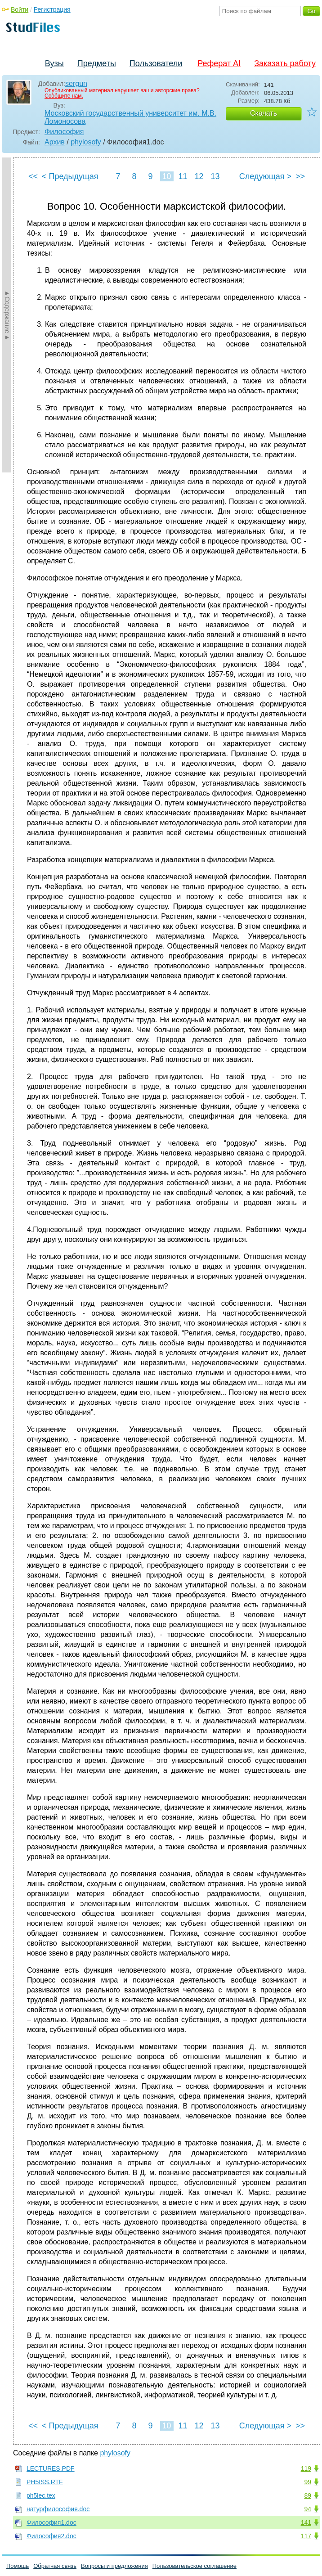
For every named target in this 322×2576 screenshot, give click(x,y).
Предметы (96, 63)
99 (307, 2482)
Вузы (54, 63)
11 (182, 176)
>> (300, 176)
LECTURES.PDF (51, 2468)
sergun (76, 83)
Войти (19, 9)
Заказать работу (285, 63)
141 (306, 2522)
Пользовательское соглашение (194, 2566)
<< (33, 176)
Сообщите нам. (64, 96)
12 (198, 176)
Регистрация (52, 9)
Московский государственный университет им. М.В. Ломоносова (130, 117)
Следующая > (265, 176)
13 (214, 176)
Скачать (263, 113)
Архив (55, 142)
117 (306, 2536)
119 (306, 2468)
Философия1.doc (51, 2522)
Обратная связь (54, 2566)
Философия (64, 131)
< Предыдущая (70, 176)
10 (166, 176)
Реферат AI (219, 63)
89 (307, 2495)
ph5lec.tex (41, 2495)
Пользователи (156, 63)
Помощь (17, 2566)
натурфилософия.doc (58, 2509)
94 (307, 2509)
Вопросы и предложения (114, 2566)
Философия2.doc (51, 2536)
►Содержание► (7, 315)
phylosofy (86, 142)
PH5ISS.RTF (45, 2482)
